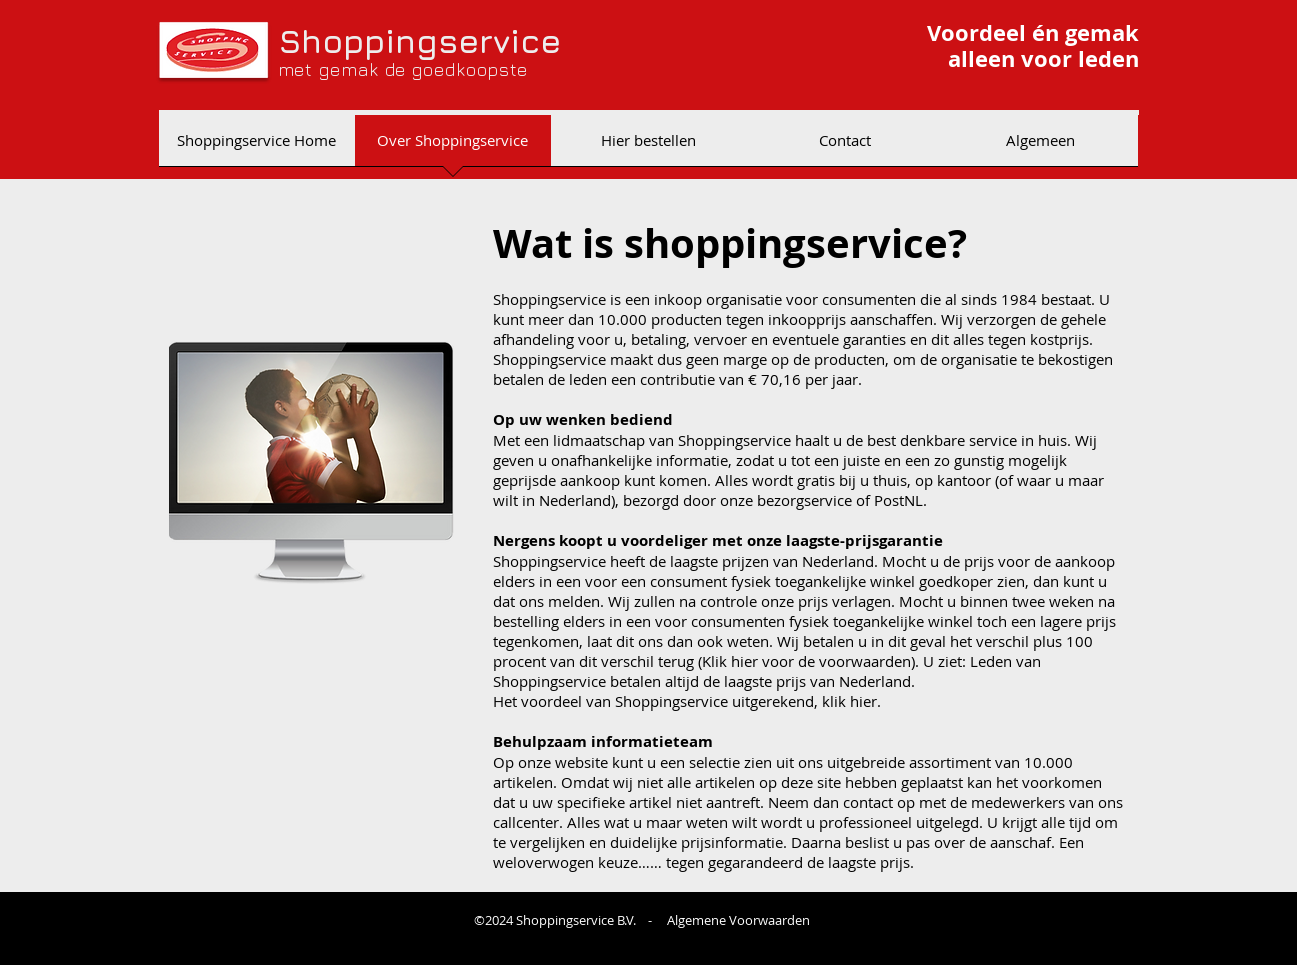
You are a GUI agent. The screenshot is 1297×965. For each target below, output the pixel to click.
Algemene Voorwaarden (738, 920)
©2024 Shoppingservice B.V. (556, 920)
